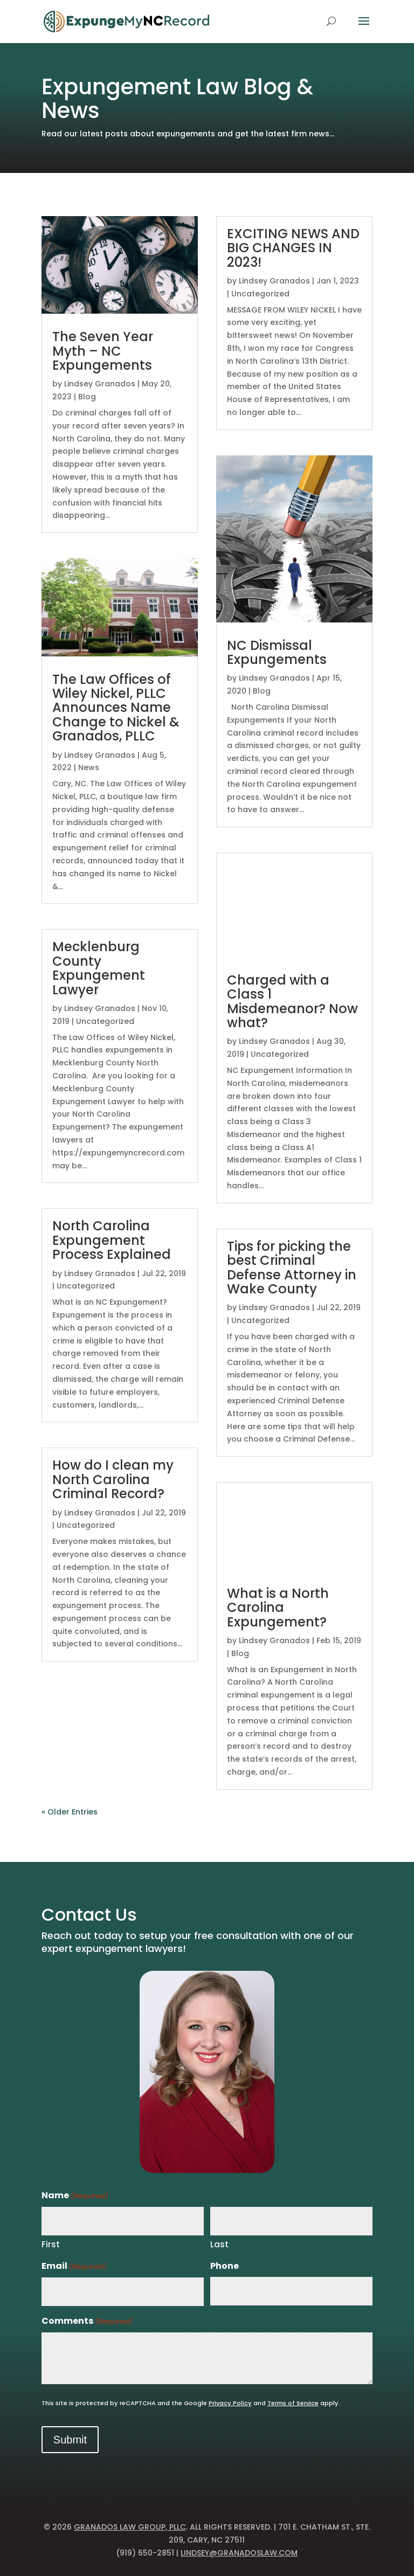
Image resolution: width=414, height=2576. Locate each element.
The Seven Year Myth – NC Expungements (102, 351)
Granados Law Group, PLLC (130, 2527)
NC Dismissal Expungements (277, 652)
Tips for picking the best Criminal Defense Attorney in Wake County (291, 1267)
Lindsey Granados (99, 383)
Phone (224, 2266)
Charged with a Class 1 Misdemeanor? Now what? (292, 1001)
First (51, 2244)
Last (219, 2244)
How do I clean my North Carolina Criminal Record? (113, 1479)
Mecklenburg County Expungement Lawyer (98, 968)
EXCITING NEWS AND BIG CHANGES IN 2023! (293, 248)
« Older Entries (70, 1811)
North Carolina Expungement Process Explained (111, 1240)
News (88, 767)
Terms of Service (293, 2403)
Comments (87, 2321)
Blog (87, 396)
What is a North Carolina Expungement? (278, 1607)
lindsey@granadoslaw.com (239, 2552)
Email (74, 2266)
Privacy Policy (230, 2403)
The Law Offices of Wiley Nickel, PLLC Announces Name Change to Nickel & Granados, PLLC (116, 707)
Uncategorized (105, 1021)
